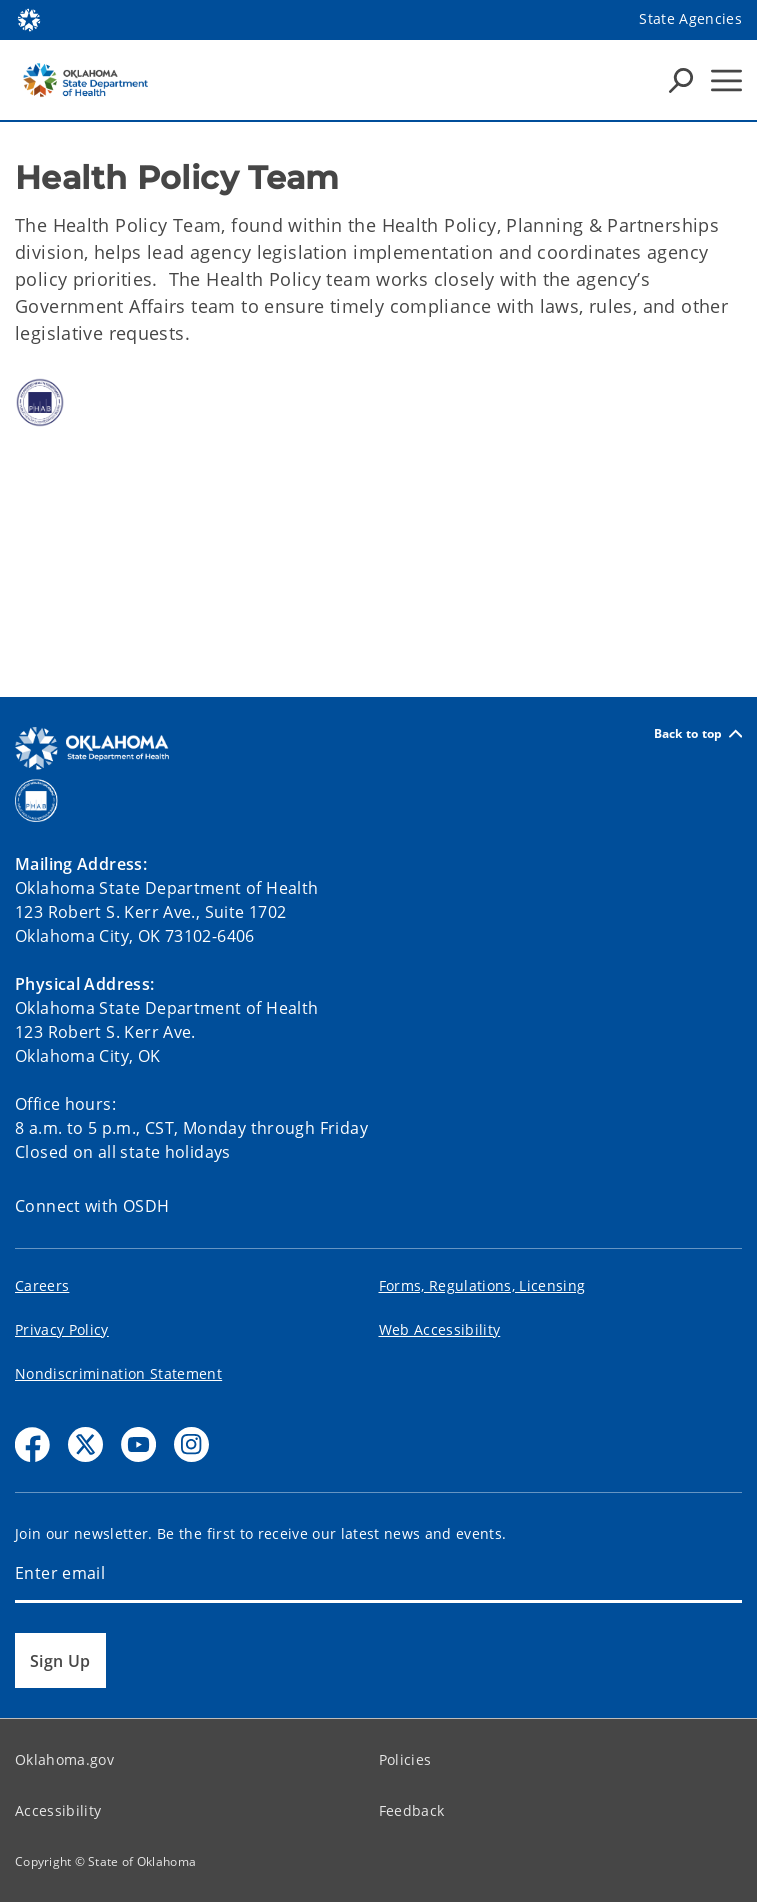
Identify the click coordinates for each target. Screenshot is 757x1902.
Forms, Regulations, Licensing (482, 1285)
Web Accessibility (440, 1329)
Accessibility (58, 1810)
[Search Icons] (681, 80)
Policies (405, 1759)
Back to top (698, 733)
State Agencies (690, 18)
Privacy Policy (62, 1329)
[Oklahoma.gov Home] (29, 18)
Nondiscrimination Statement (118, 1373)
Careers (42, 1285)
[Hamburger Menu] (726, 80)
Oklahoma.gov (64, 1759)
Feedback (412, 1810)
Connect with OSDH (92, 1206)
